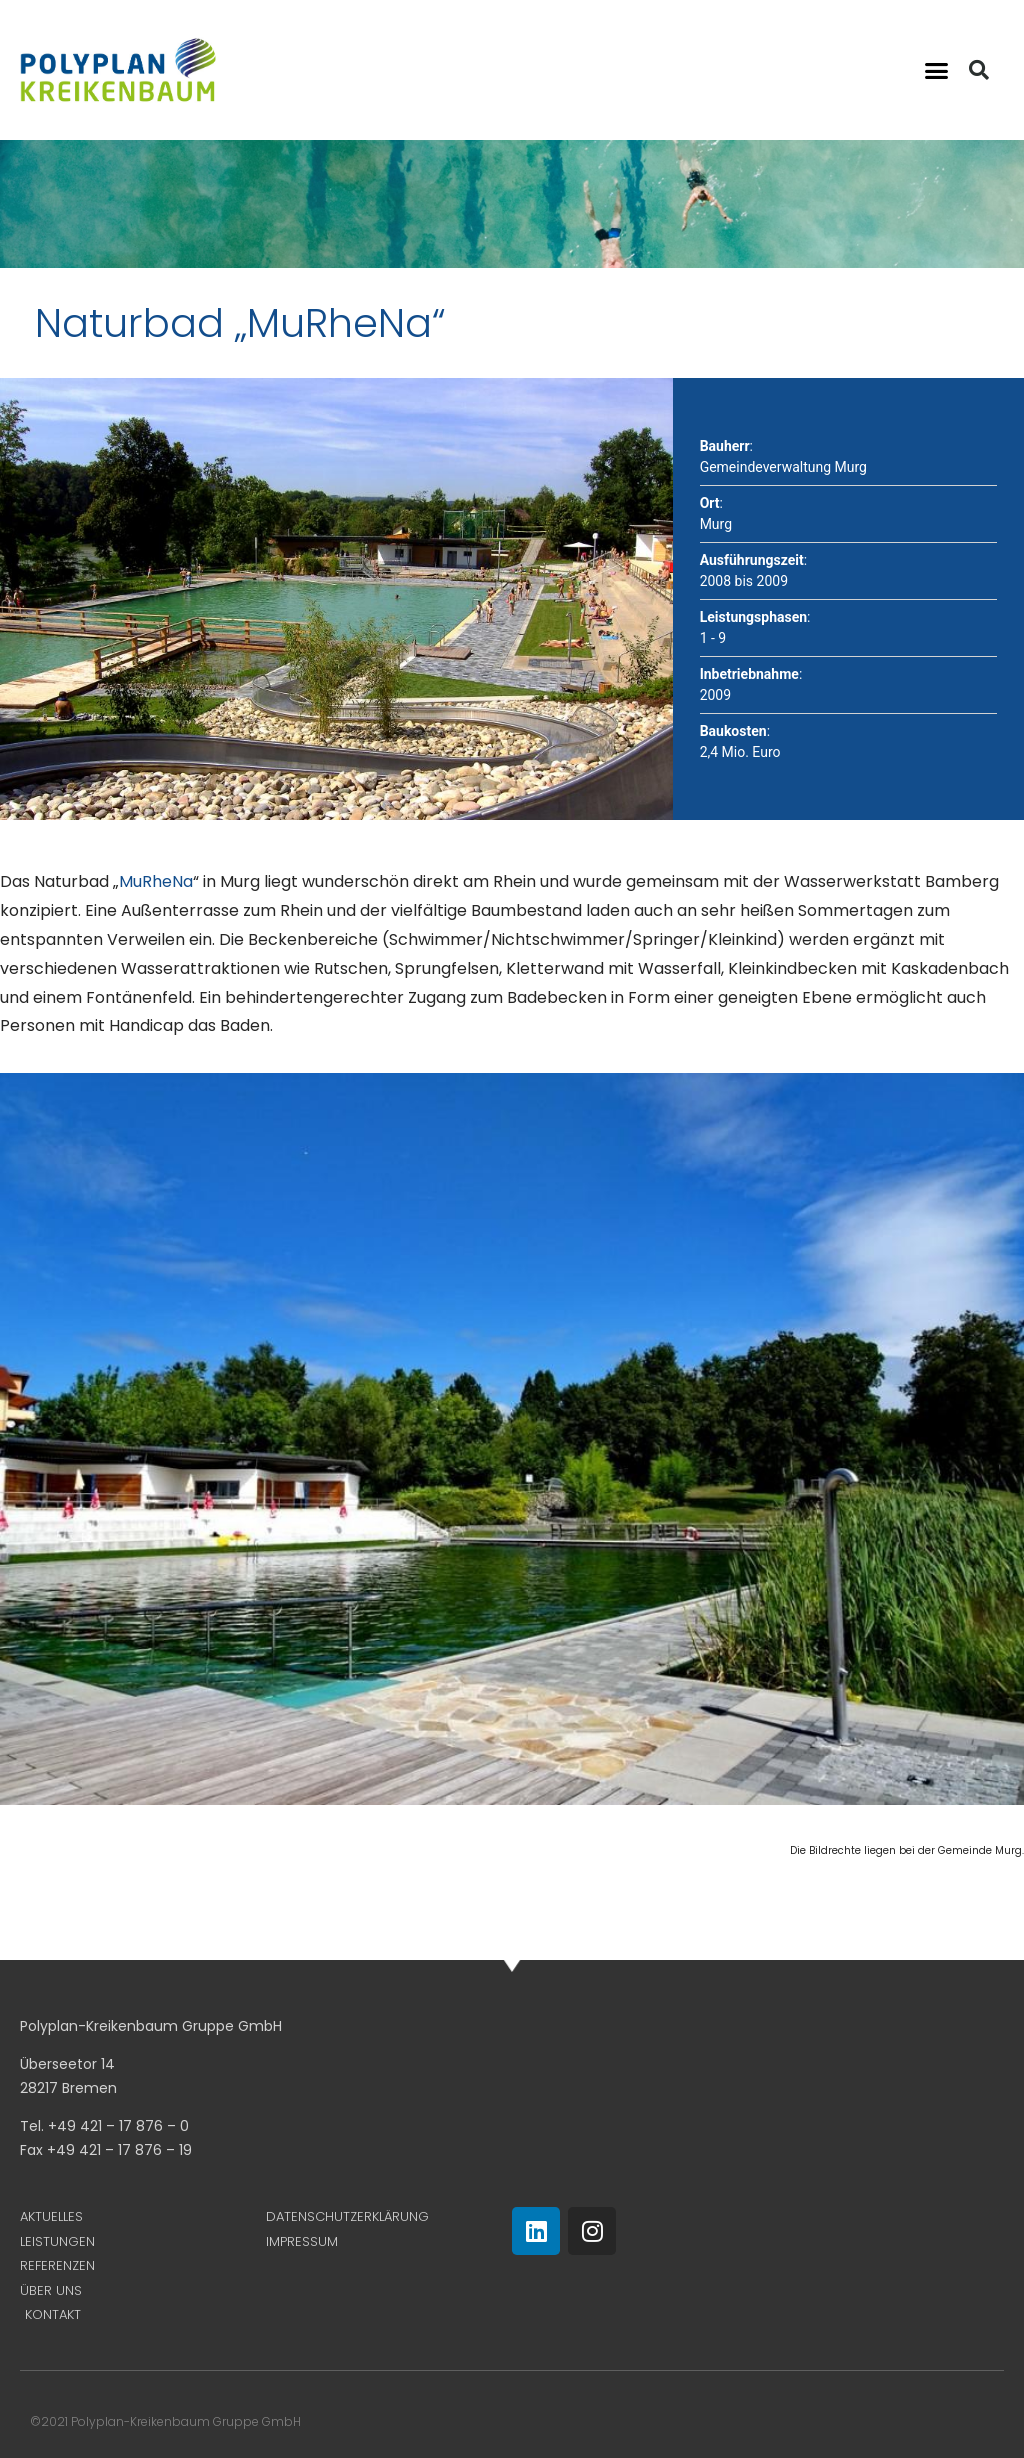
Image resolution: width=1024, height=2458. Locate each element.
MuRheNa (156, 881)
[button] (936, 70)
